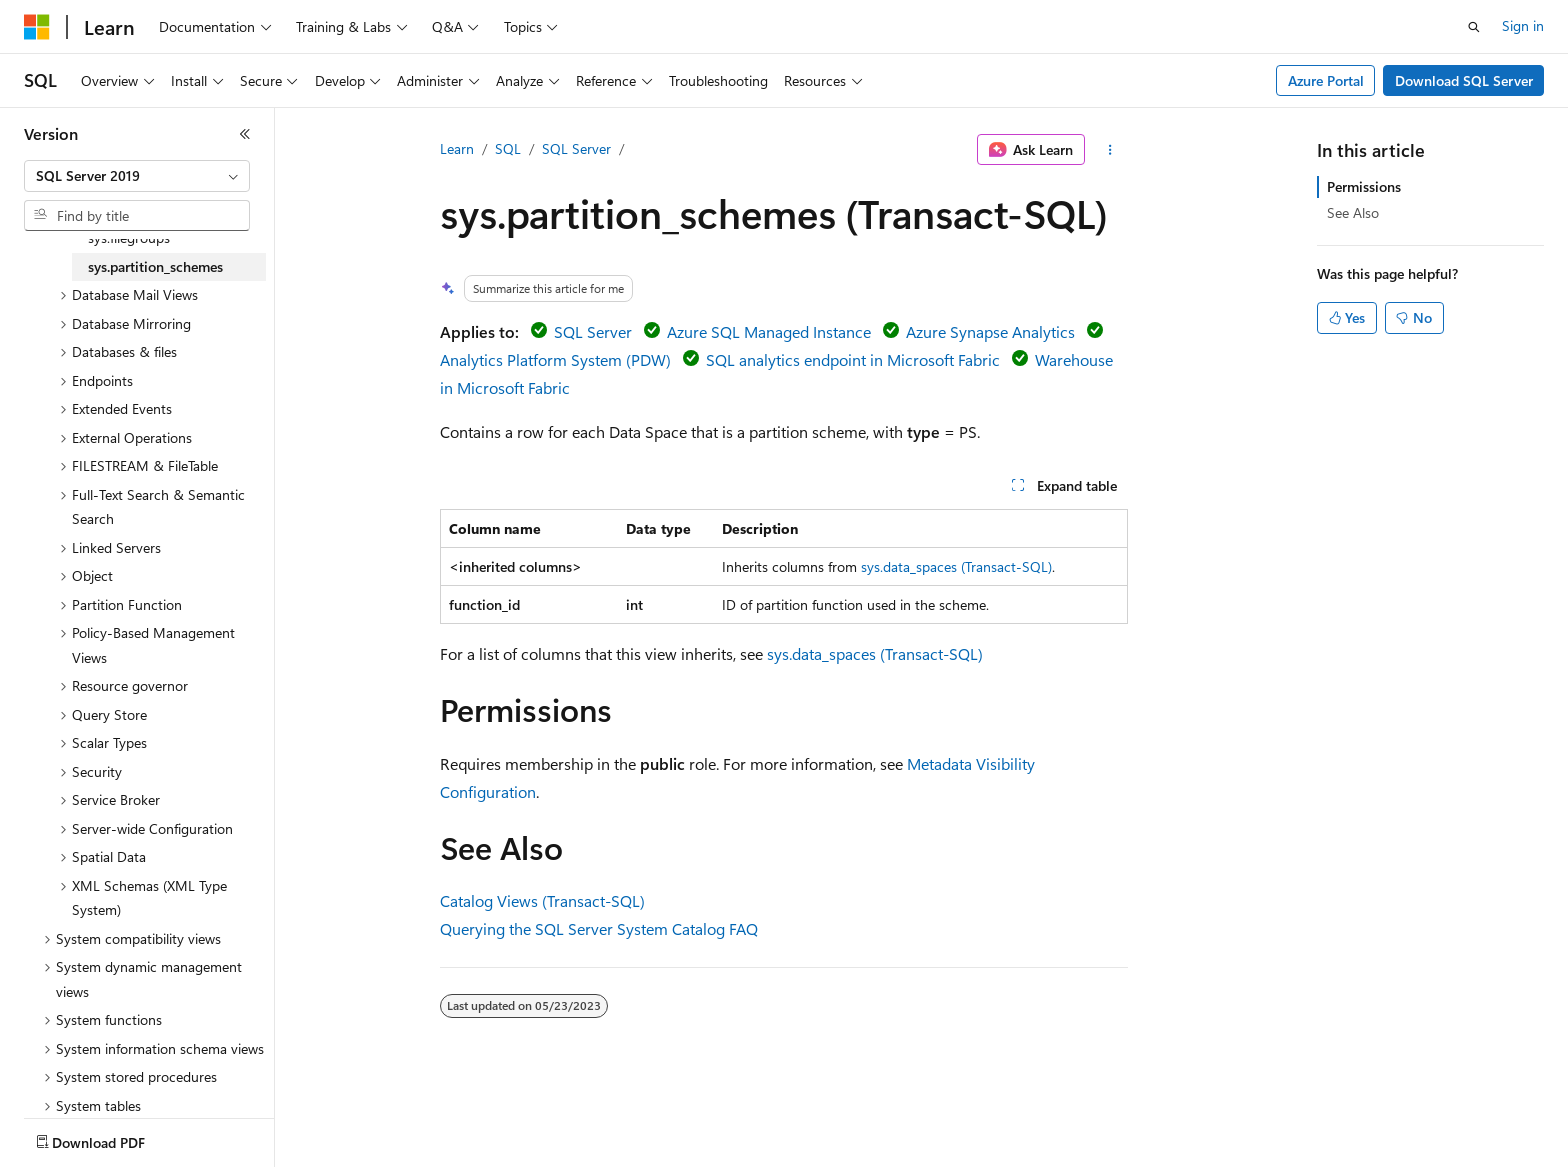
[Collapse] (245, 134)
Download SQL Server (1464, 80)
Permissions (1364, 186)
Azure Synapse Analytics (990, 331)
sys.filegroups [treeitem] (129, 237)
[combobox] (137, 176)
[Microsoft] (37, 27)
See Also (1353, 212)
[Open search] (1474, 27)
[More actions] (1110, 150)
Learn (457, 148)
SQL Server (576, 148)
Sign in (1523, 25)
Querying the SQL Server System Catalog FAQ (599, 928)
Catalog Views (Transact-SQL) (542, 900)
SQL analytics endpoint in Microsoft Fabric (853, 359)
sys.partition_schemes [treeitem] (155, 266)
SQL (508, 148)
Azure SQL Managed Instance (769, 331)
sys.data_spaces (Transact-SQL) (956, 566)
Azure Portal (1326, 80)
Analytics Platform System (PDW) (555, 359)
